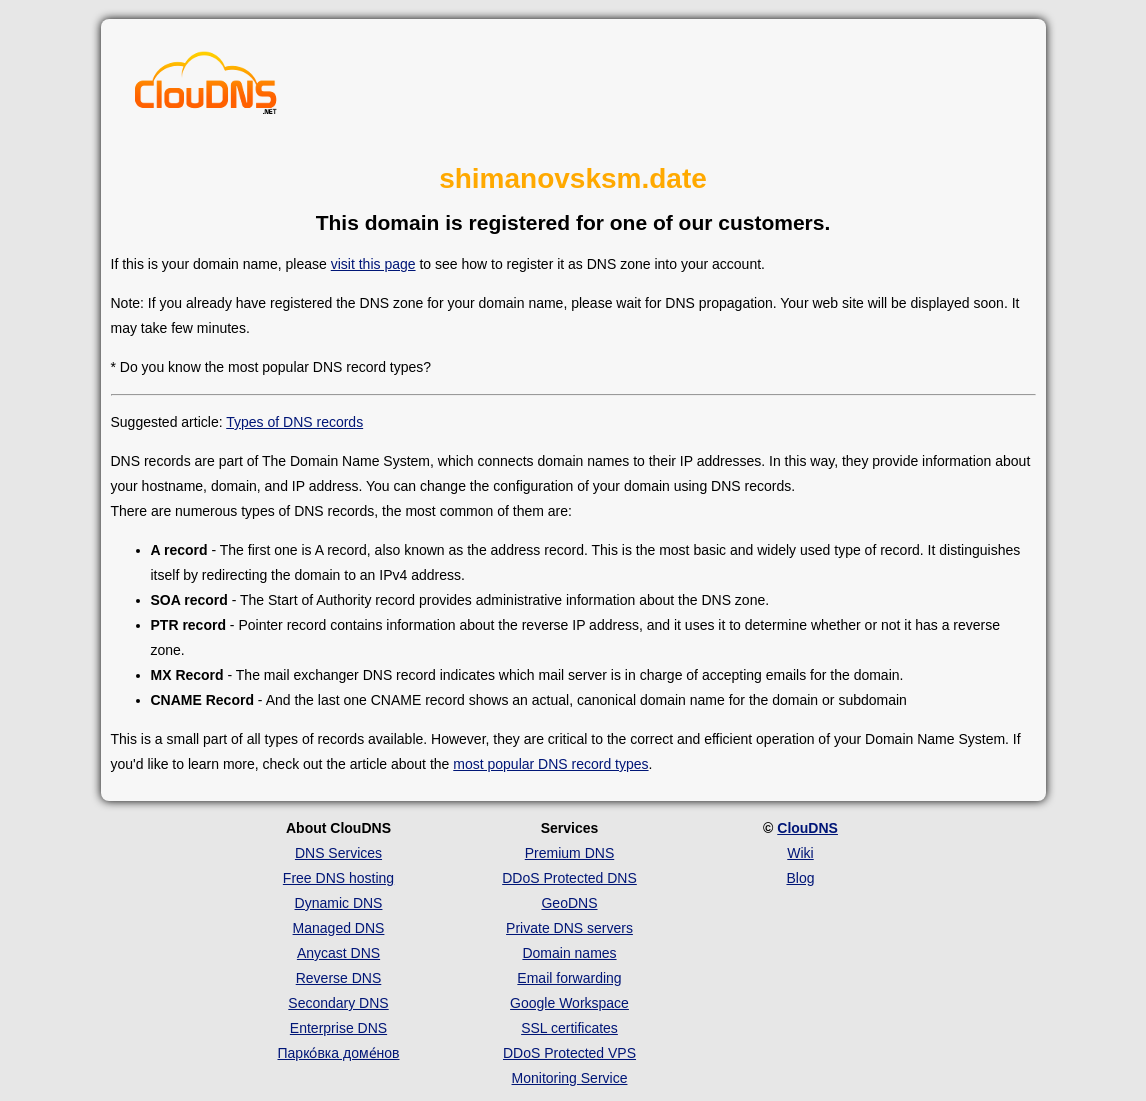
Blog (800, 878)
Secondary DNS (338, 1003)
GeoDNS (569, 903)
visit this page (373, 264)
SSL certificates (569, 1028)
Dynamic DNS (339, 903)
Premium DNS (569, 853)
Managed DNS (339, 928)
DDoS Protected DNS (569, 878)
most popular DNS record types (550, 764)
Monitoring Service (570, 1078)
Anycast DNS (338, 953)
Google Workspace (569, 1003)
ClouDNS (807, 828)
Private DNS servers (569, 928)
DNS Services (338, 853)
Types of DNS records (294, 422)
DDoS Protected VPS (569, 1053)
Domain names (569, 953)
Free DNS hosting (338, 878)
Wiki (800, 853)
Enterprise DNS (338, 1028)
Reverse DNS (339, 978)
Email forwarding (569, 978)
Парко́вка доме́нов (339, 1053)
